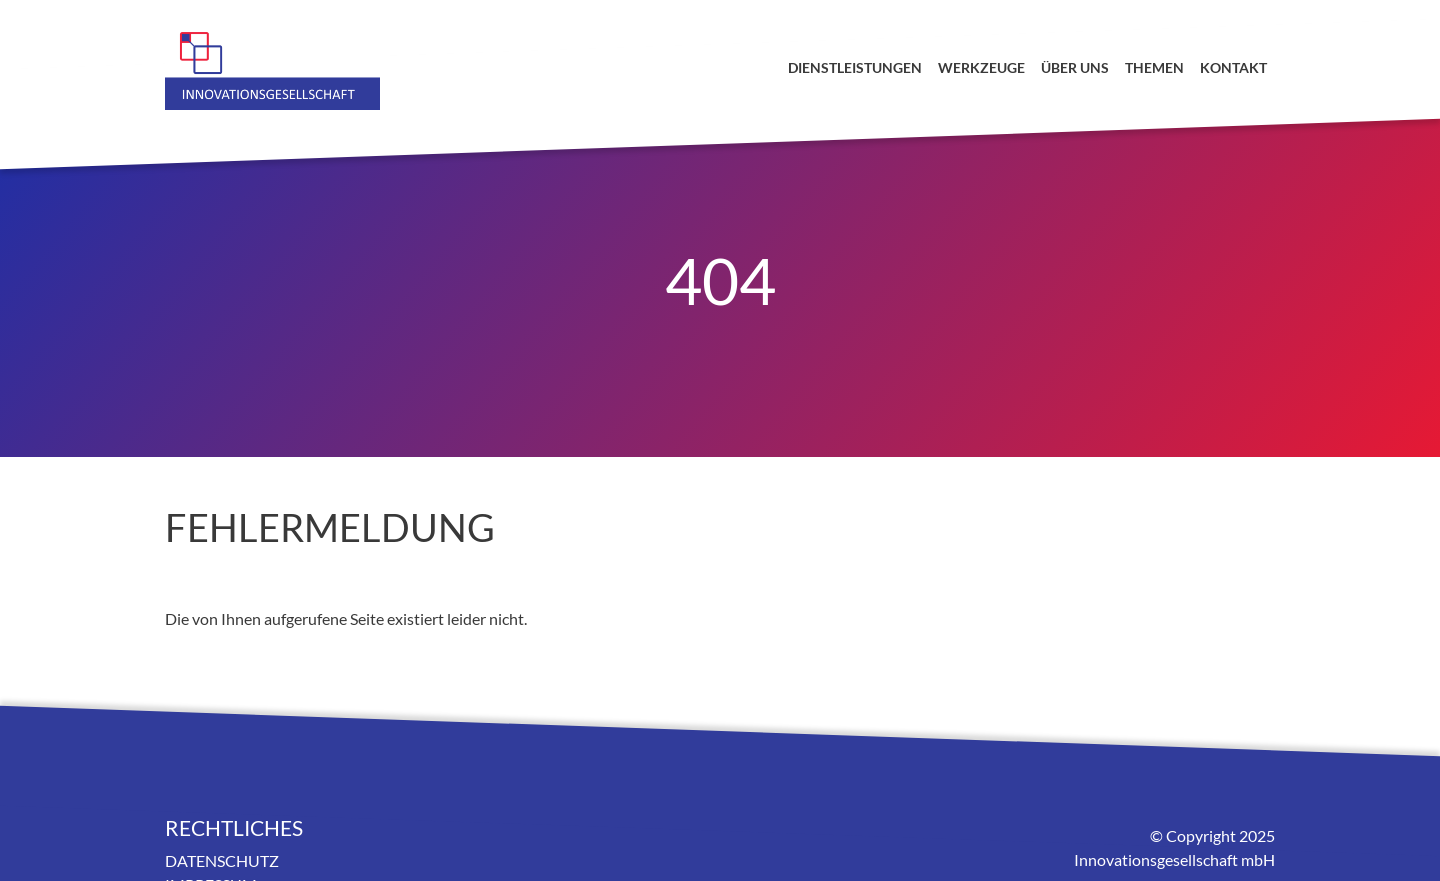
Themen (1154, 67)
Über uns (1075, 67)
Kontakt (1233, 67)
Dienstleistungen (855, 67)
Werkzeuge (981, 67)
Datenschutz (222, 860)
